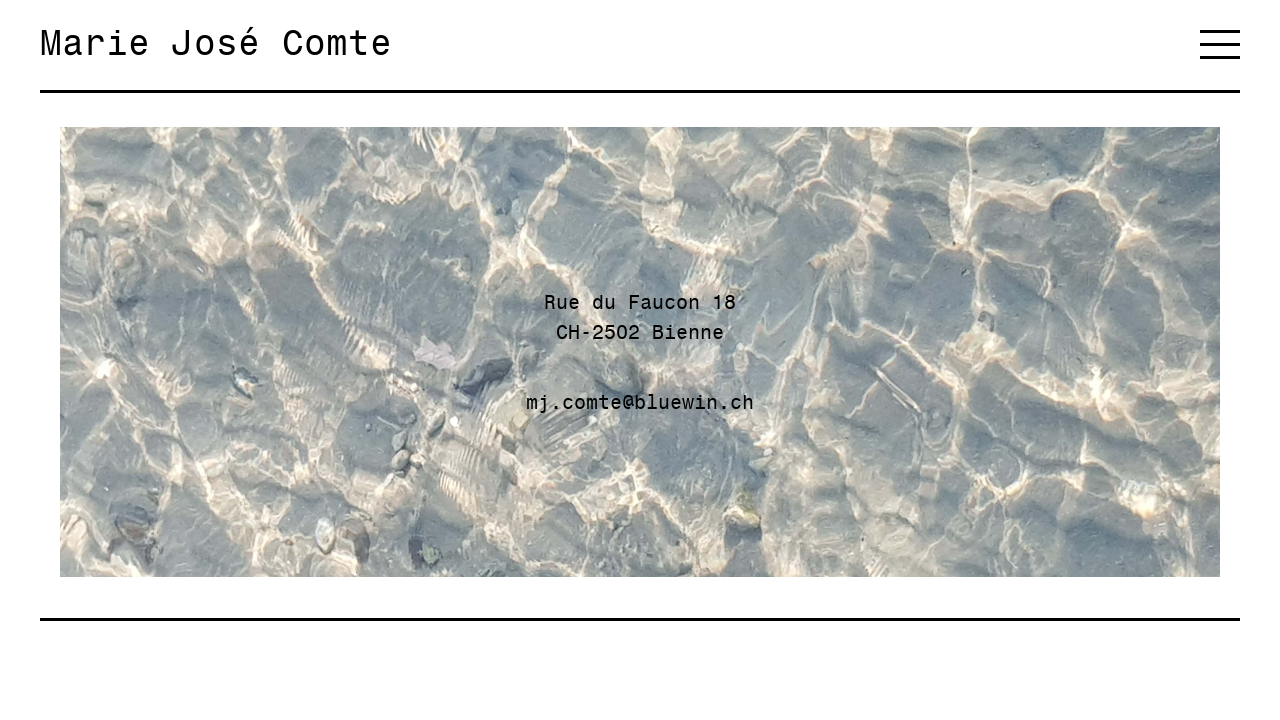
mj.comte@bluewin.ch (640, 402)
